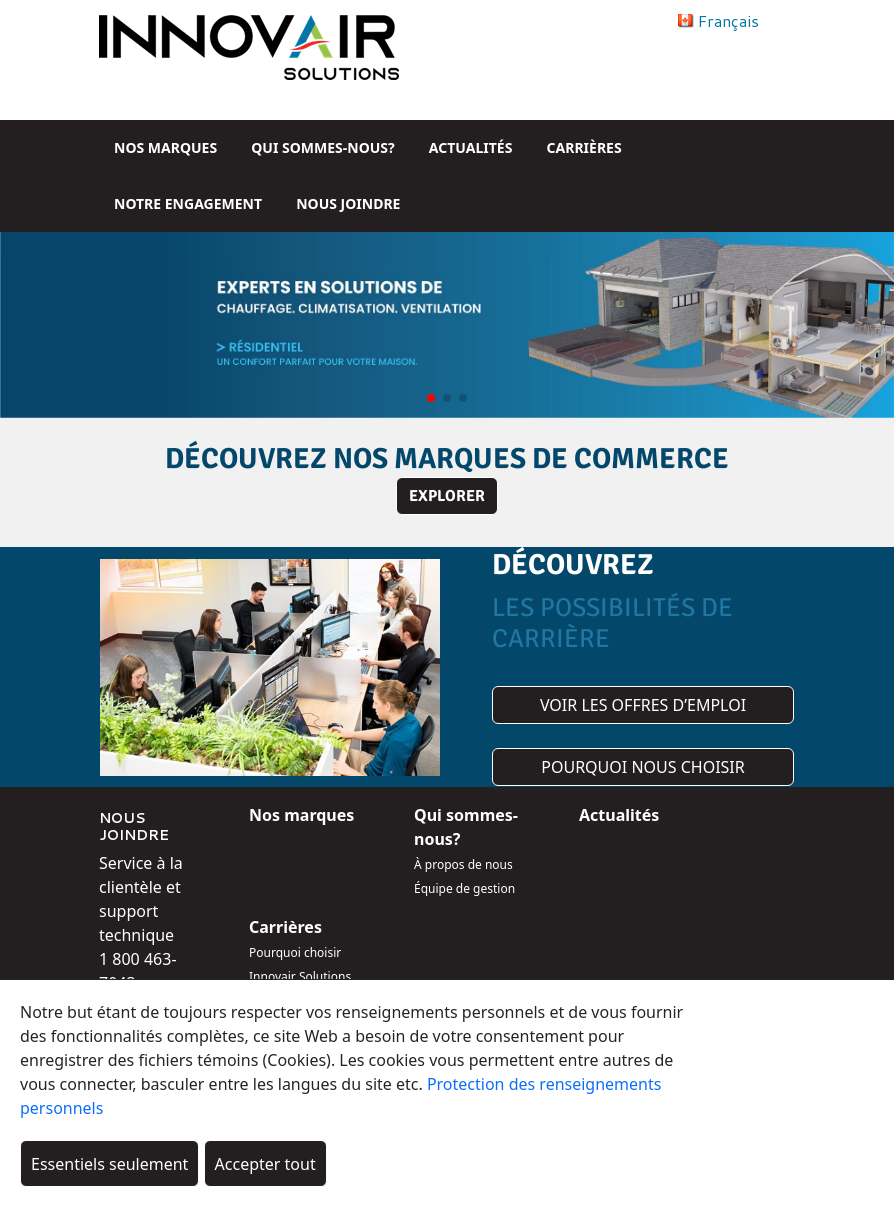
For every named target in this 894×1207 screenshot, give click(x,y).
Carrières (584, 147)
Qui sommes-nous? (322, 147)
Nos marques (165, 147)
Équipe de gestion (464, 888)
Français (728, 20)
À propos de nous (463, 864)
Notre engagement (188, 203)
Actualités (471, 147)
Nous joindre (348, 203)
